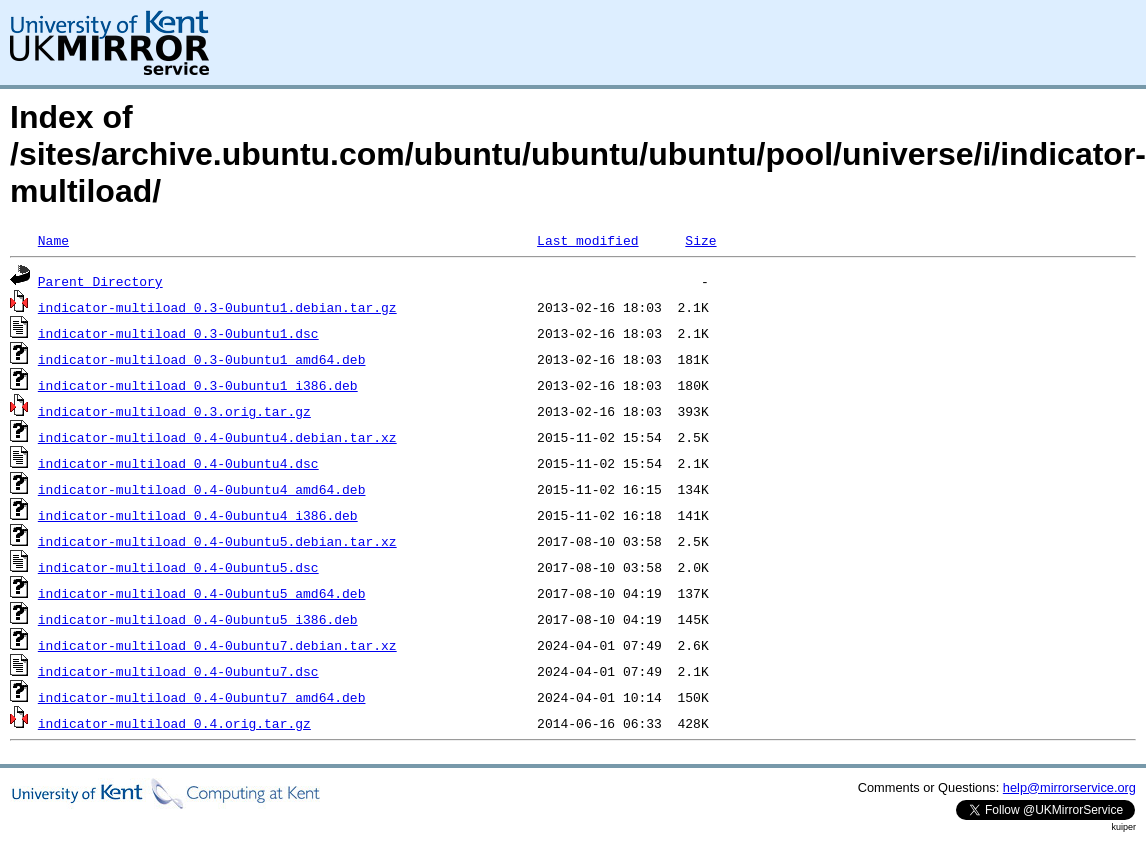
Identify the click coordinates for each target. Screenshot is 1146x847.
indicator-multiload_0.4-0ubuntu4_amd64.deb (202, 489)
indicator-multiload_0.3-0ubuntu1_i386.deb (198, 385)
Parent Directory (100, 281)
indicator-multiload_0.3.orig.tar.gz (174, 411)
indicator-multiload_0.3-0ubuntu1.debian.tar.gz (217, 307)
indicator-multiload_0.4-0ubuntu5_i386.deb (198, 619)
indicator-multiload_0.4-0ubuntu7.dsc (178, 671)
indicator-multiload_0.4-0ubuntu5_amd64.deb (202, 593)
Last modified (587, 240)
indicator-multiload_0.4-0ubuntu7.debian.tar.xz (217, 645)
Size (700, 240)
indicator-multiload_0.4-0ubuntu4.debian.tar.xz (217, 437)
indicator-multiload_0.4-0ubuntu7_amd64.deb (202, 697)
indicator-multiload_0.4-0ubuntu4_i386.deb (198, 515)
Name (53, 240)
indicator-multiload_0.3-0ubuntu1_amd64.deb (202, 359)
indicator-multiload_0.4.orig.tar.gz (174, 723)
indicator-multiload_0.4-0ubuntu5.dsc (178, 567)
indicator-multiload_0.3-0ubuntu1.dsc (178, 333)
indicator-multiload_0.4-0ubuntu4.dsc (178, 463)
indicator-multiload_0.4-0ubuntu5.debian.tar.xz (217, 541)
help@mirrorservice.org (1069, 787)
